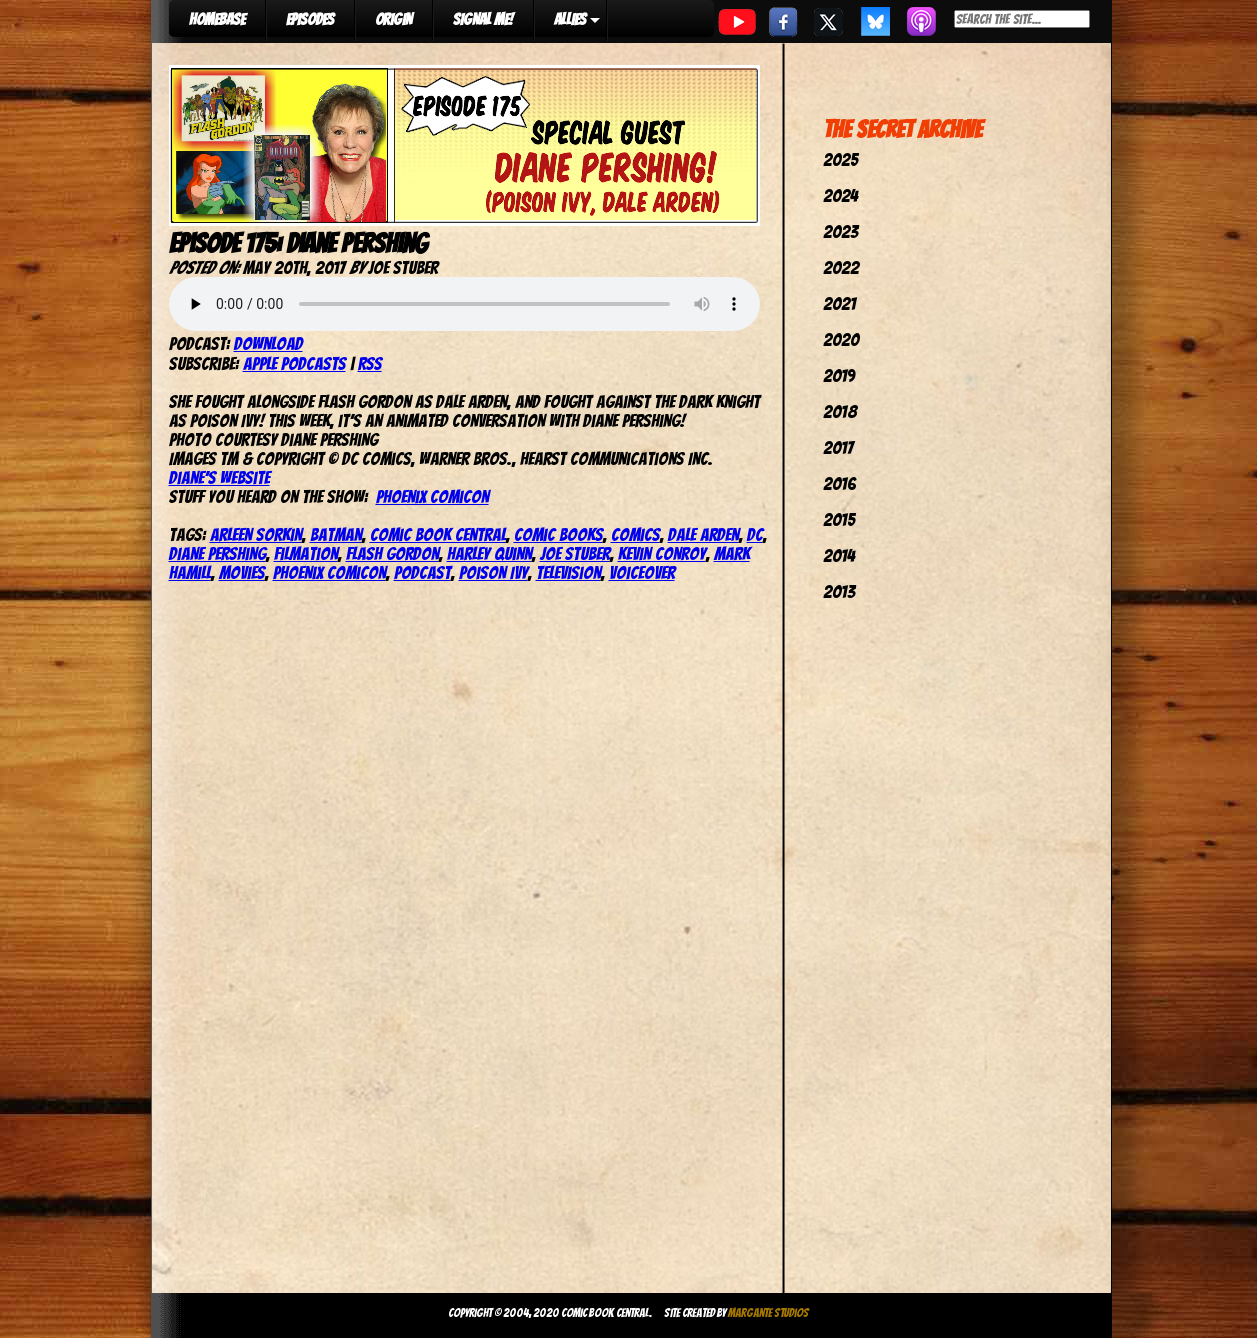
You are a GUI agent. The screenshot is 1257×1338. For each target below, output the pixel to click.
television (568, 572)
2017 (838, 447)
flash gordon (392, 553)
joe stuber (575, 553)
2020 (841, 339)
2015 (839, 519)
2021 (839, 303)
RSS (370, 363)
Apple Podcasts (294, 363)
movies (242, 572)
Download (268, 343)
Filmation (306, 553)
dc (755, 534)
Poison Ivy (493, 572)
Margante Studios (768, 1312)
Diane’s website (219, 477)
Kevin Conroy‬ (662, 553)
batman (336, 534)
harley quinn (489, 553)
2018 (840, 411)
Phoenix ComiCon (432, 496)
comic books (558, 534)
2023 (840, 231)
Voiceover (642, 572)
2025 (840, 159)
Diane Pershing (217, 553)
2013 (839, 591)
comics (635, 534)
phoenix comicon (329, 572)
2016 (839, 483)
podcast (422, 572)
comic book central (438, 534)
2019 (839, 375)
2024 (840, 195)
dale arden (703, 534)
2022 (841, 267)
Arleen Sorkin (256, 534)
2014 (839, 555)
